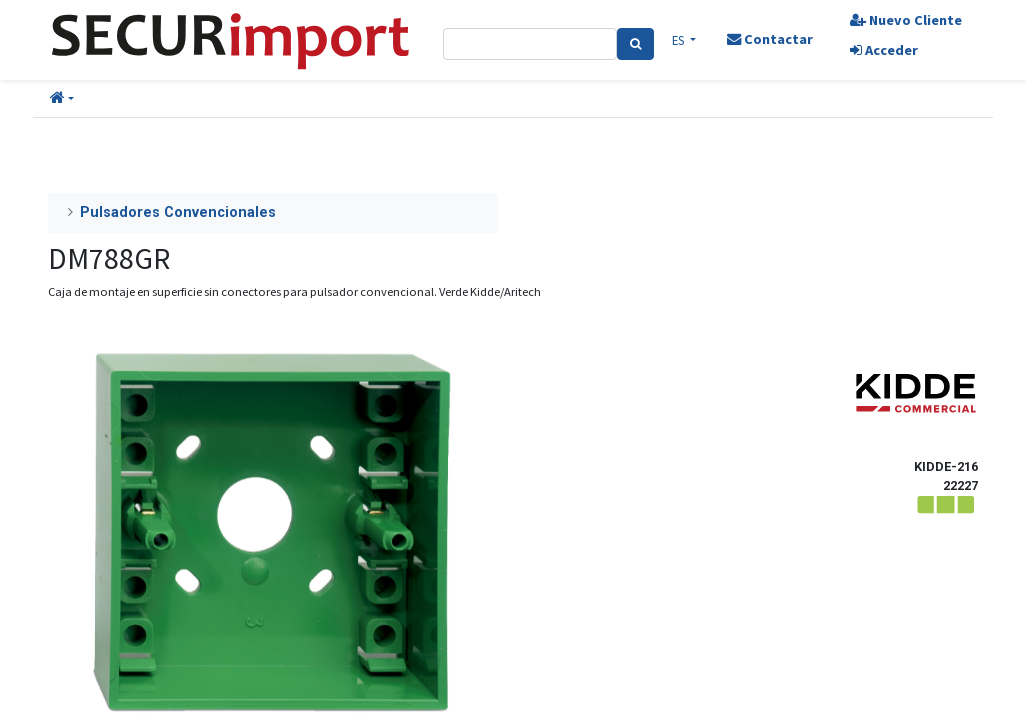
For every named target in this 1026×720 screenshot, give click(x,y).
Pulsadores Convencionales (178, 212)
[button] (62, 99)
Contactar (770, 39)
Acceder (884, 50)
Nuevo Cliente (906, 20)
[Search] (635, 44)
